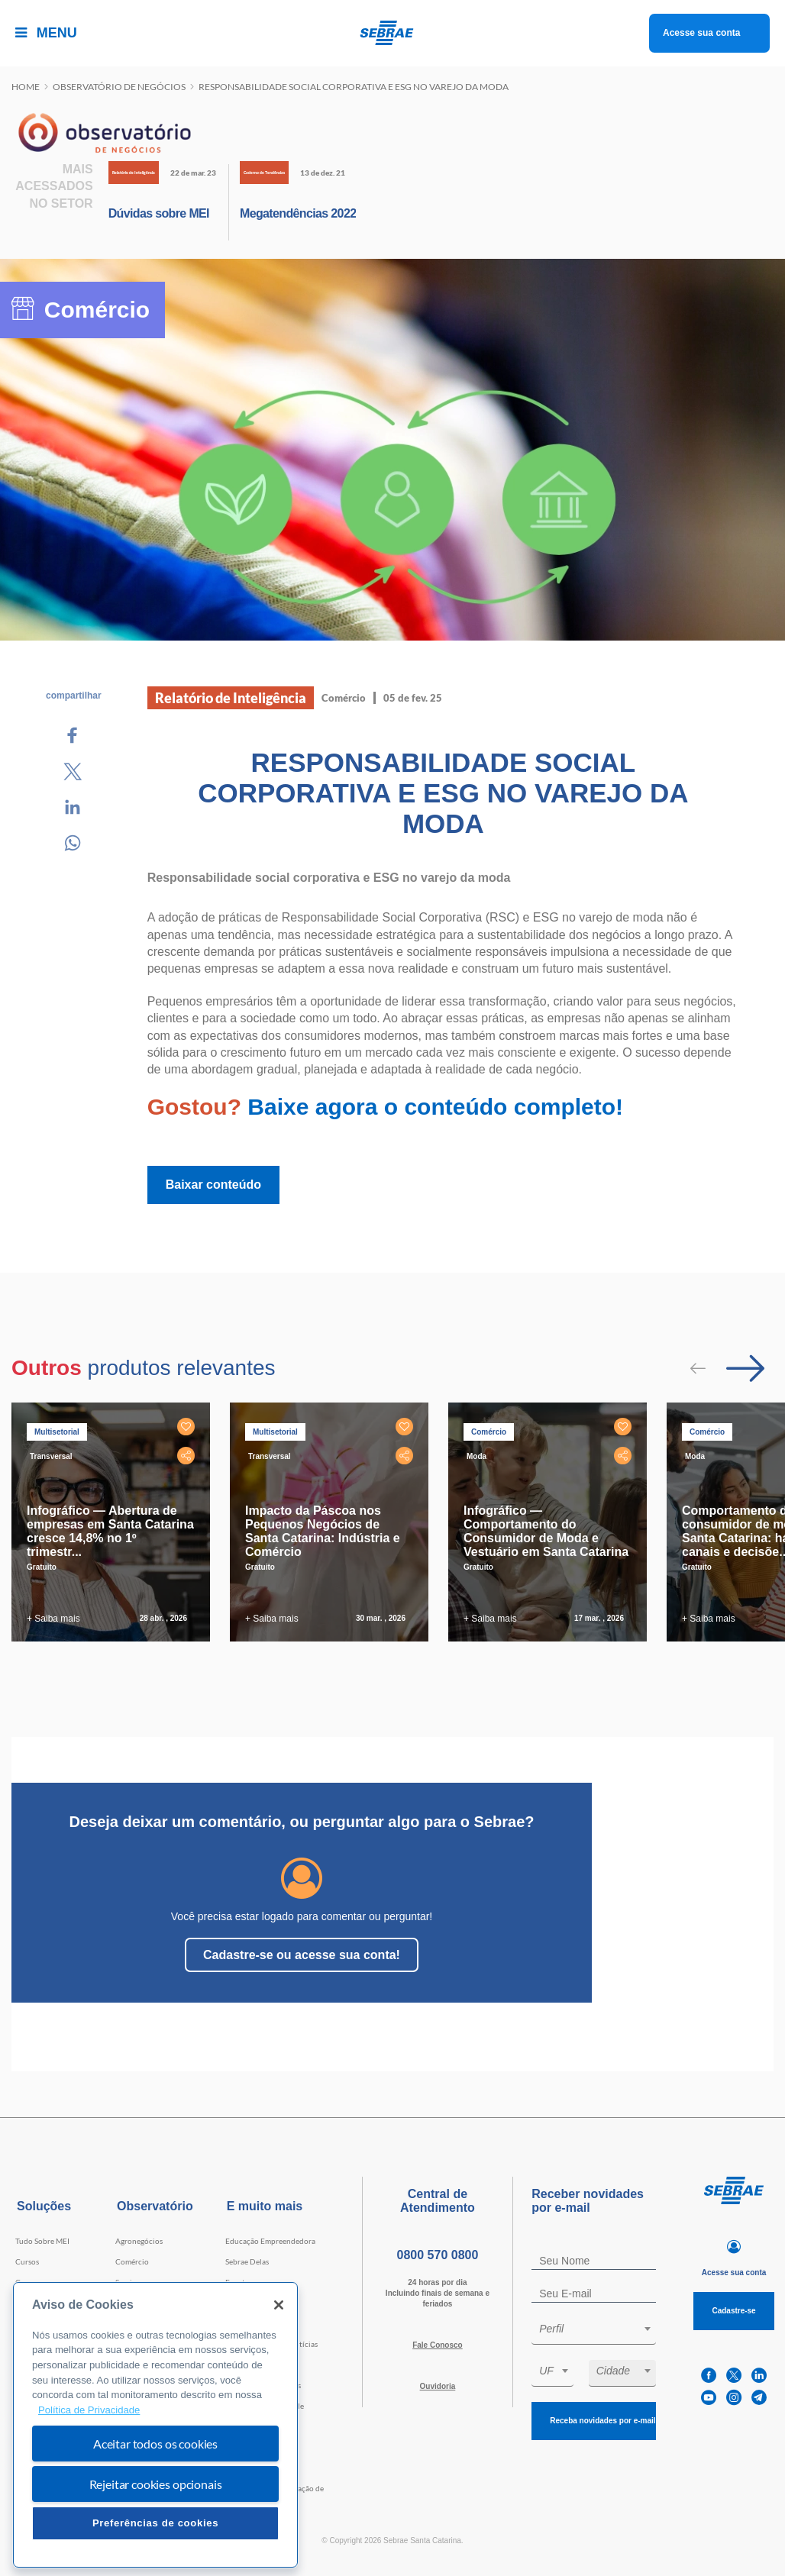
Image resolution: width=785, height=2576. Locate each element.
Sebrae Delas (247, 2261)
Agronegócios (139, 2240)
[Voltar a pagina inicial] (392, 33)
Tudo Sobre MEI (42, 2240)
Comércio (132, 2261)
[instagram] (733, 2398)
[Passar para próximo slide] (745, 1368)
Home (25, 86)
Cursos (27, 2261)
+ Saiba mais (53, 1618)
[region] (155, 2425)
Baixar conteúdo (213, 1184)
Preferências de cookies (155, 2523)
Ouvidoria (438, 2386)
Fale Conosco (437, 2345)
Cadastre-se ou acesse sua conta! (301, 1954)
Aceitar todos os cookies (155, 2443)
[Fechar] (279, 2305)
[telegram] (759, 2398)
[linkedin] (759, 2376)
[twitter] (733, 2376)
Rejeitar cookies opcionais (155, 2484)
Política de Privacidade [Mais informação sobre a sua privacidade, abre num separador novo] (89, 2410)
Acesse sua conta (701, 32)
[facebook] (708, 2376)
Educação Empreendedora (270, 2240)
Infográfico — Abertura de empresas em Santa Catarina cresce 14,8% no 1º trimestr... (110, 1531)
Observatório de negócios (119, 86)
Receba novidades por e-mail (602, 2420)
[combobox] (593, 2331)
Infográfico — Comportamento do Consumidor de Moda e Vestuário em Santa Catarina (546, 1531)
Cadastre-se (733, 2310)
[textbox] (601, 2328)
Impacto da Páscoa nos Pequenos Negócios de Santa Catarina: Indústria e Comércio (322, 1531)
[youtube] (708, 2398)
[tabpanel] (114, 1522)
